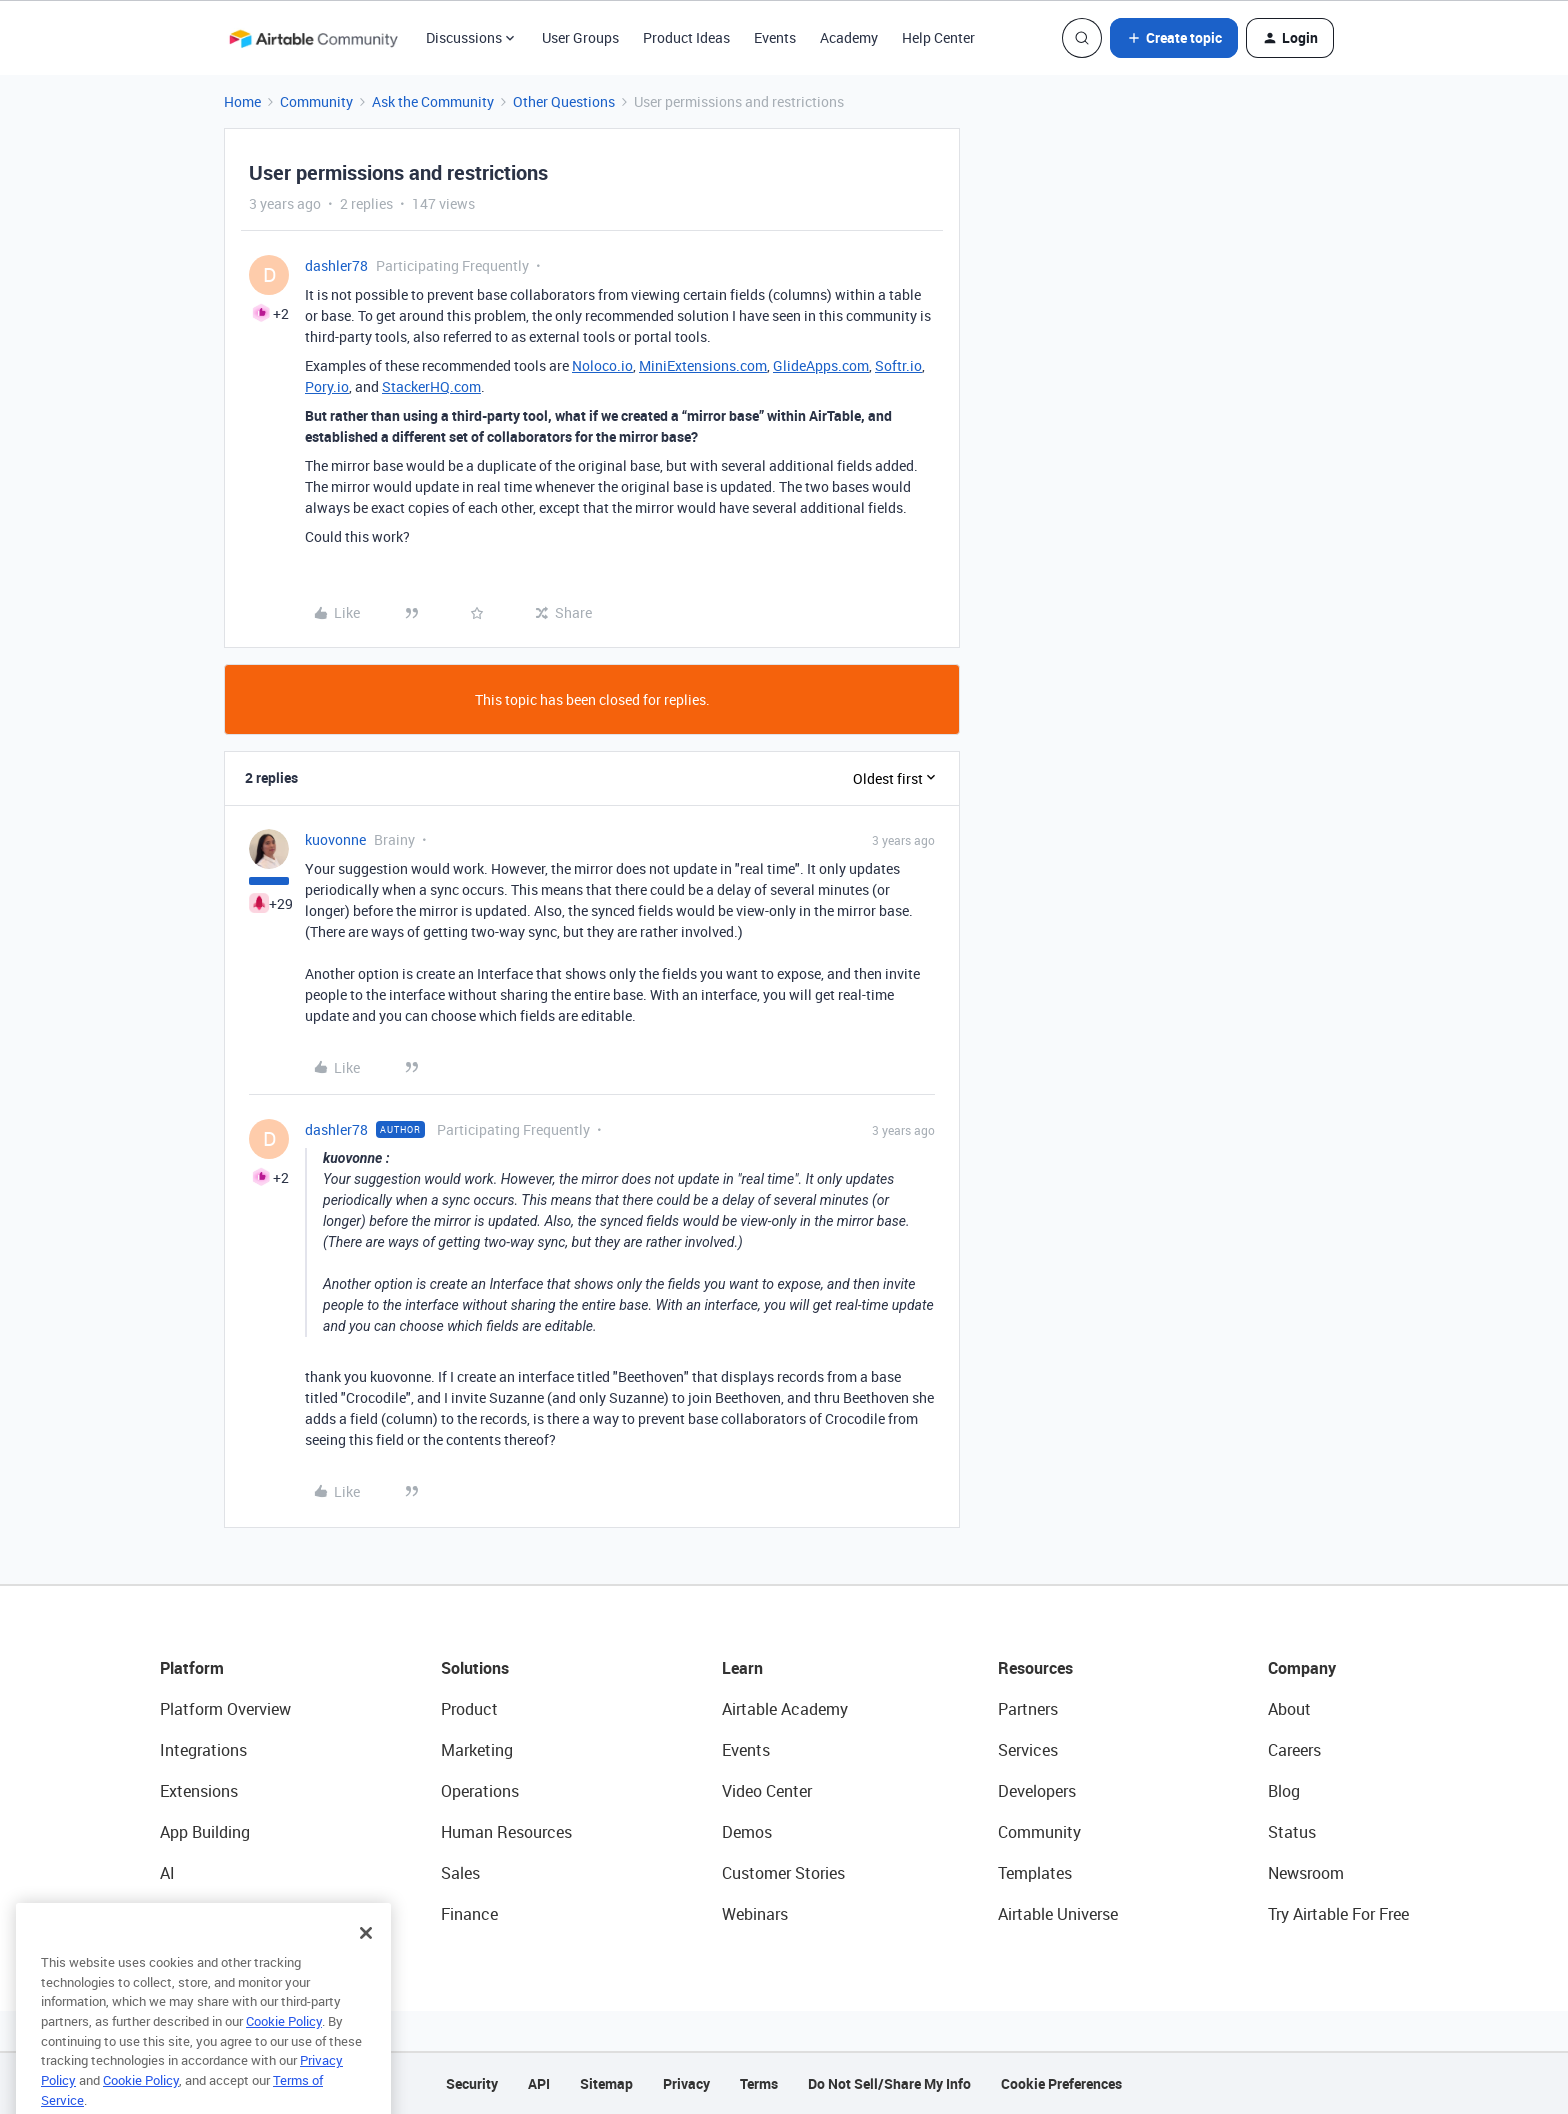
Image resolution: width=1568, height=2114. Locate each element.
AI (167, 1873)
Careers (1294, 1750)
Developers (1037, 1791)
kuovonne (335, 839)
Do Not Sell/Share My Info (889, 2083)
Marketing (477, 1750)
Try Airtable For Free (1338, 1914)
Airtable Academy (785, 1709)
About (1289, 1709)
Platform (192, 1668)
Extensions (199, 1791)
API (539, 2083)
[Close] (366, 1960)
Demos (747, 1832)
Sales (460, 1873)
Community (316, 101)
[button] (1174, 38)
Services (1028, 1750)
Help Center (938, 37)
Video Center (767, 1791)
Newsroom (1306, 1873)
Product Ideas (686, 37)
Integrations (203, 1750)
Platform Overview (225, 1709)
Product (469, 1709)
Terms (759, 2083)
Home (242, 101)
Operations (480, 1791)
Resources (1035, 1668)
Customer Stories (783, 1873)
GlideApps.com (821, 365)
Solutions (475, 1668)
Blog (1284, 1791)
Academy (849, 37)
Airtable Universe (1058, 1914)
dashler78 (336, 265)
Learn (742, 1668)
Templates (1035, 1873)
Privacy (686, 2083)
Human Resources (506, 1832)
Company (1302, 1668)
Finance (469, 1914)
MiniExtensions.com (703, 365)
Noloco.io (602, 365)
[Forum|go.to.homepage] (313, 38)
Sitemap (606, 2083)
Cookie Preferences (1061, 2083)
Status (1292, 1832)
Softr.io (898, 365)
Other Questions (564, 101)
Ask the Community (433, 101)
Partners (1028, 1709)
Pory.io (327, 386)
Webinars (755, 1914)
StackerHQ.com (431, 386)
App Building (205, 1832)
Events (775, 37)
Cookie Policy (284, 2048)
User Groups (580, 37)
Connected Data (218, 1914)
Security (472, 2083)
